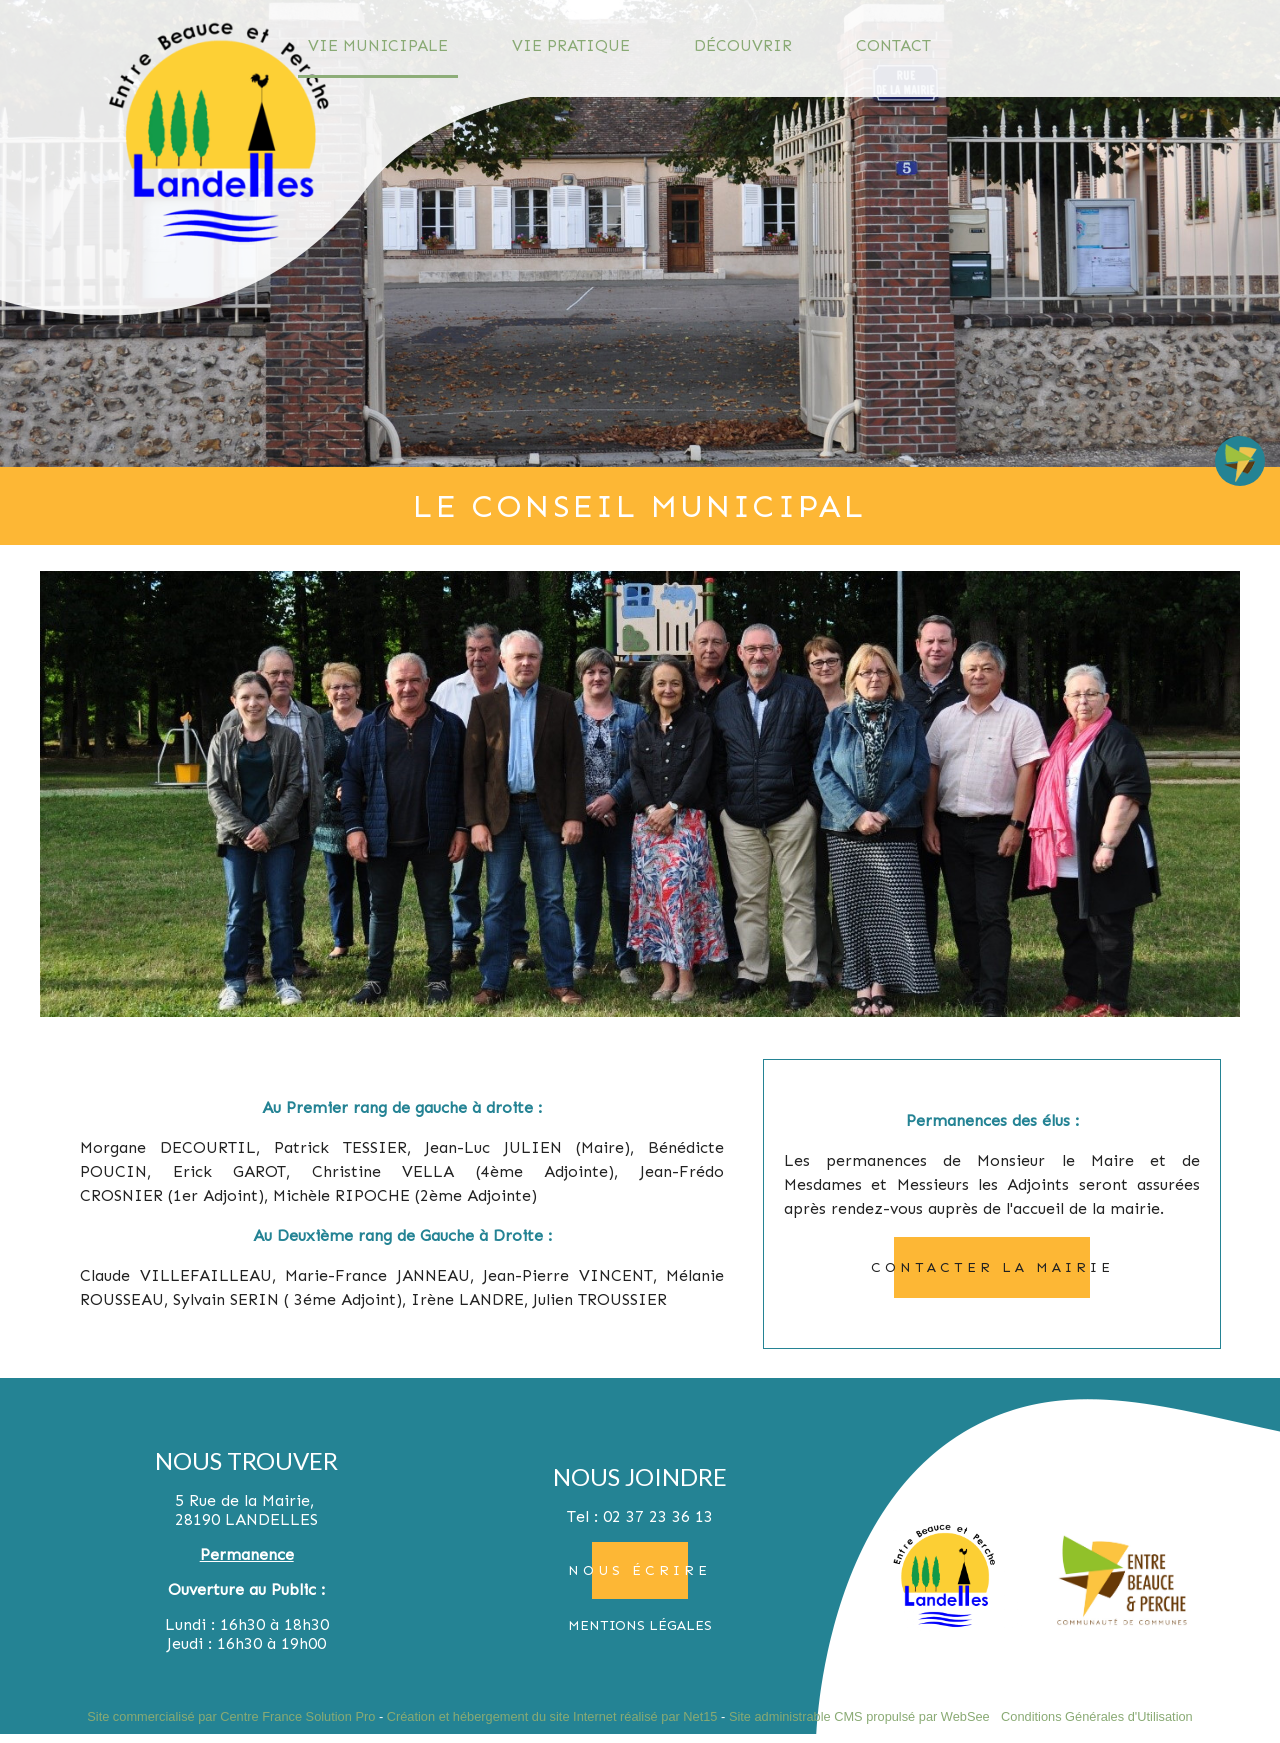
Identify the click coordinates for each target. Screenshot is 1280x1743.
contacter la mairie (992, 1267)
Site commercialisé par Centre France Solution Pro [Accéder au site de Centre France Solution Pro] (231, 1716)
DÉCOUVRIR (743, 45)
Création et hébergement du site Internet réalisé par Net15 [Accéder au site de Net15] (552, 1716)
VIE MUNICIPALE (378, 45)
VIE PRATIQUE (571, 45)
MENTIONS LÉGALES (640, 1625)
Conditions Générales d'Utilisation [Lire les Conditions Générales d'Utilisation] (1097, 1716)
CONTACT (893, 45)
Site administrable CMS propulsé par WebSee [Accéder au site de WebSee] (859, 1716)
